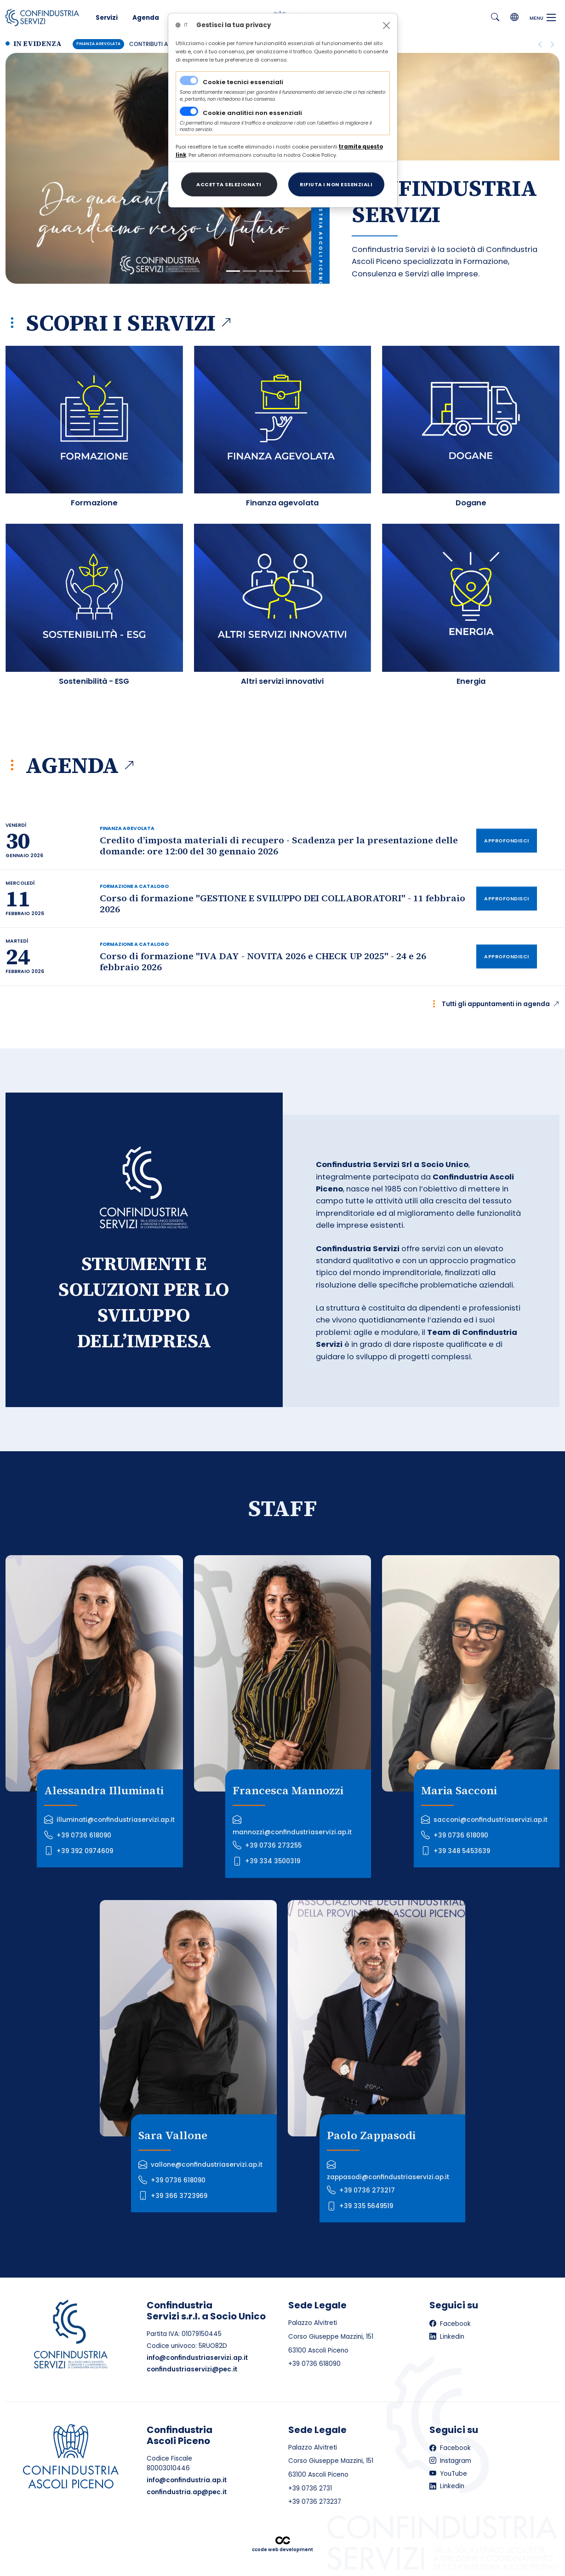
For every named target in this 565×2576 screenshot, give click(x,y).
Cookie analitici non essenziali (252, 113)
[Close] (386, 25)
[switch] (189, 111)
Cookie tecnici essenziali (243, 82)
